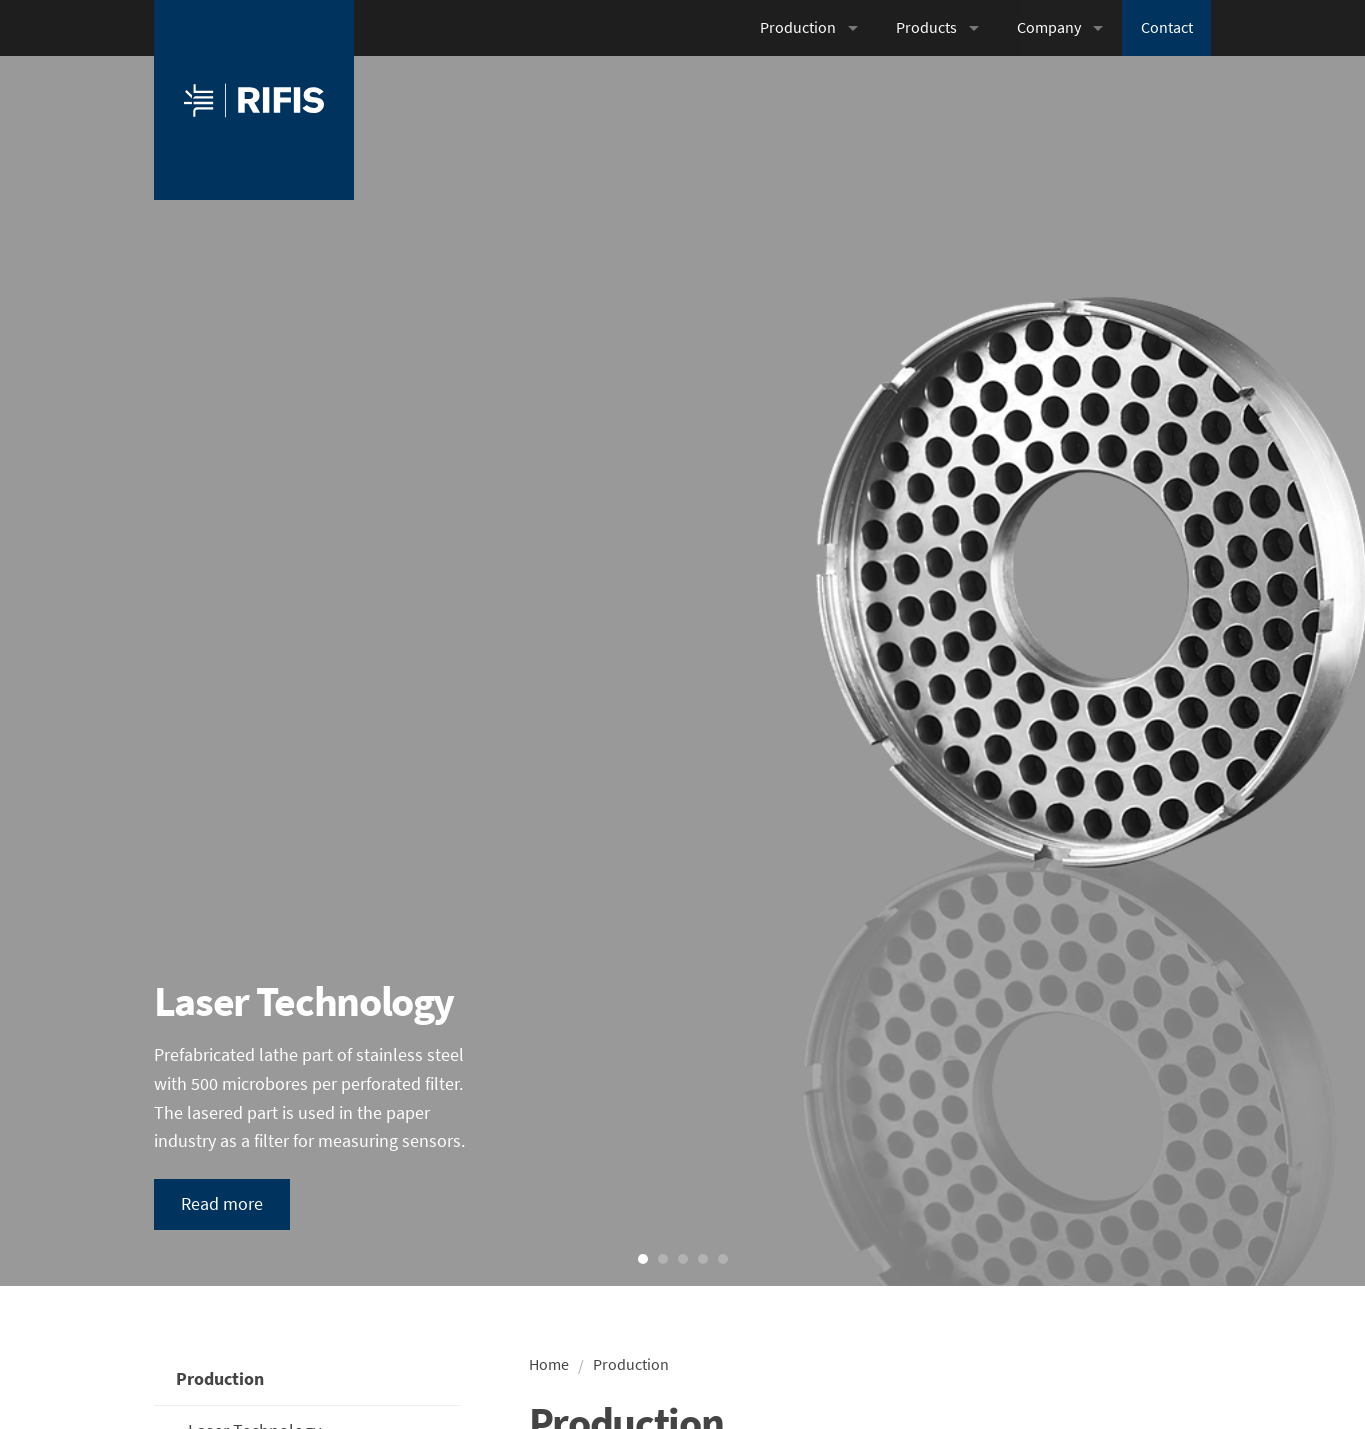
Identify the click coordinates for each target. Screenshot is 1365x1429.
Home (549, 1364)
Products (926, 27)
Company (1049, 27)
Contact (1167, 27)
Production (798, 27)
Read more (222, 1203)
